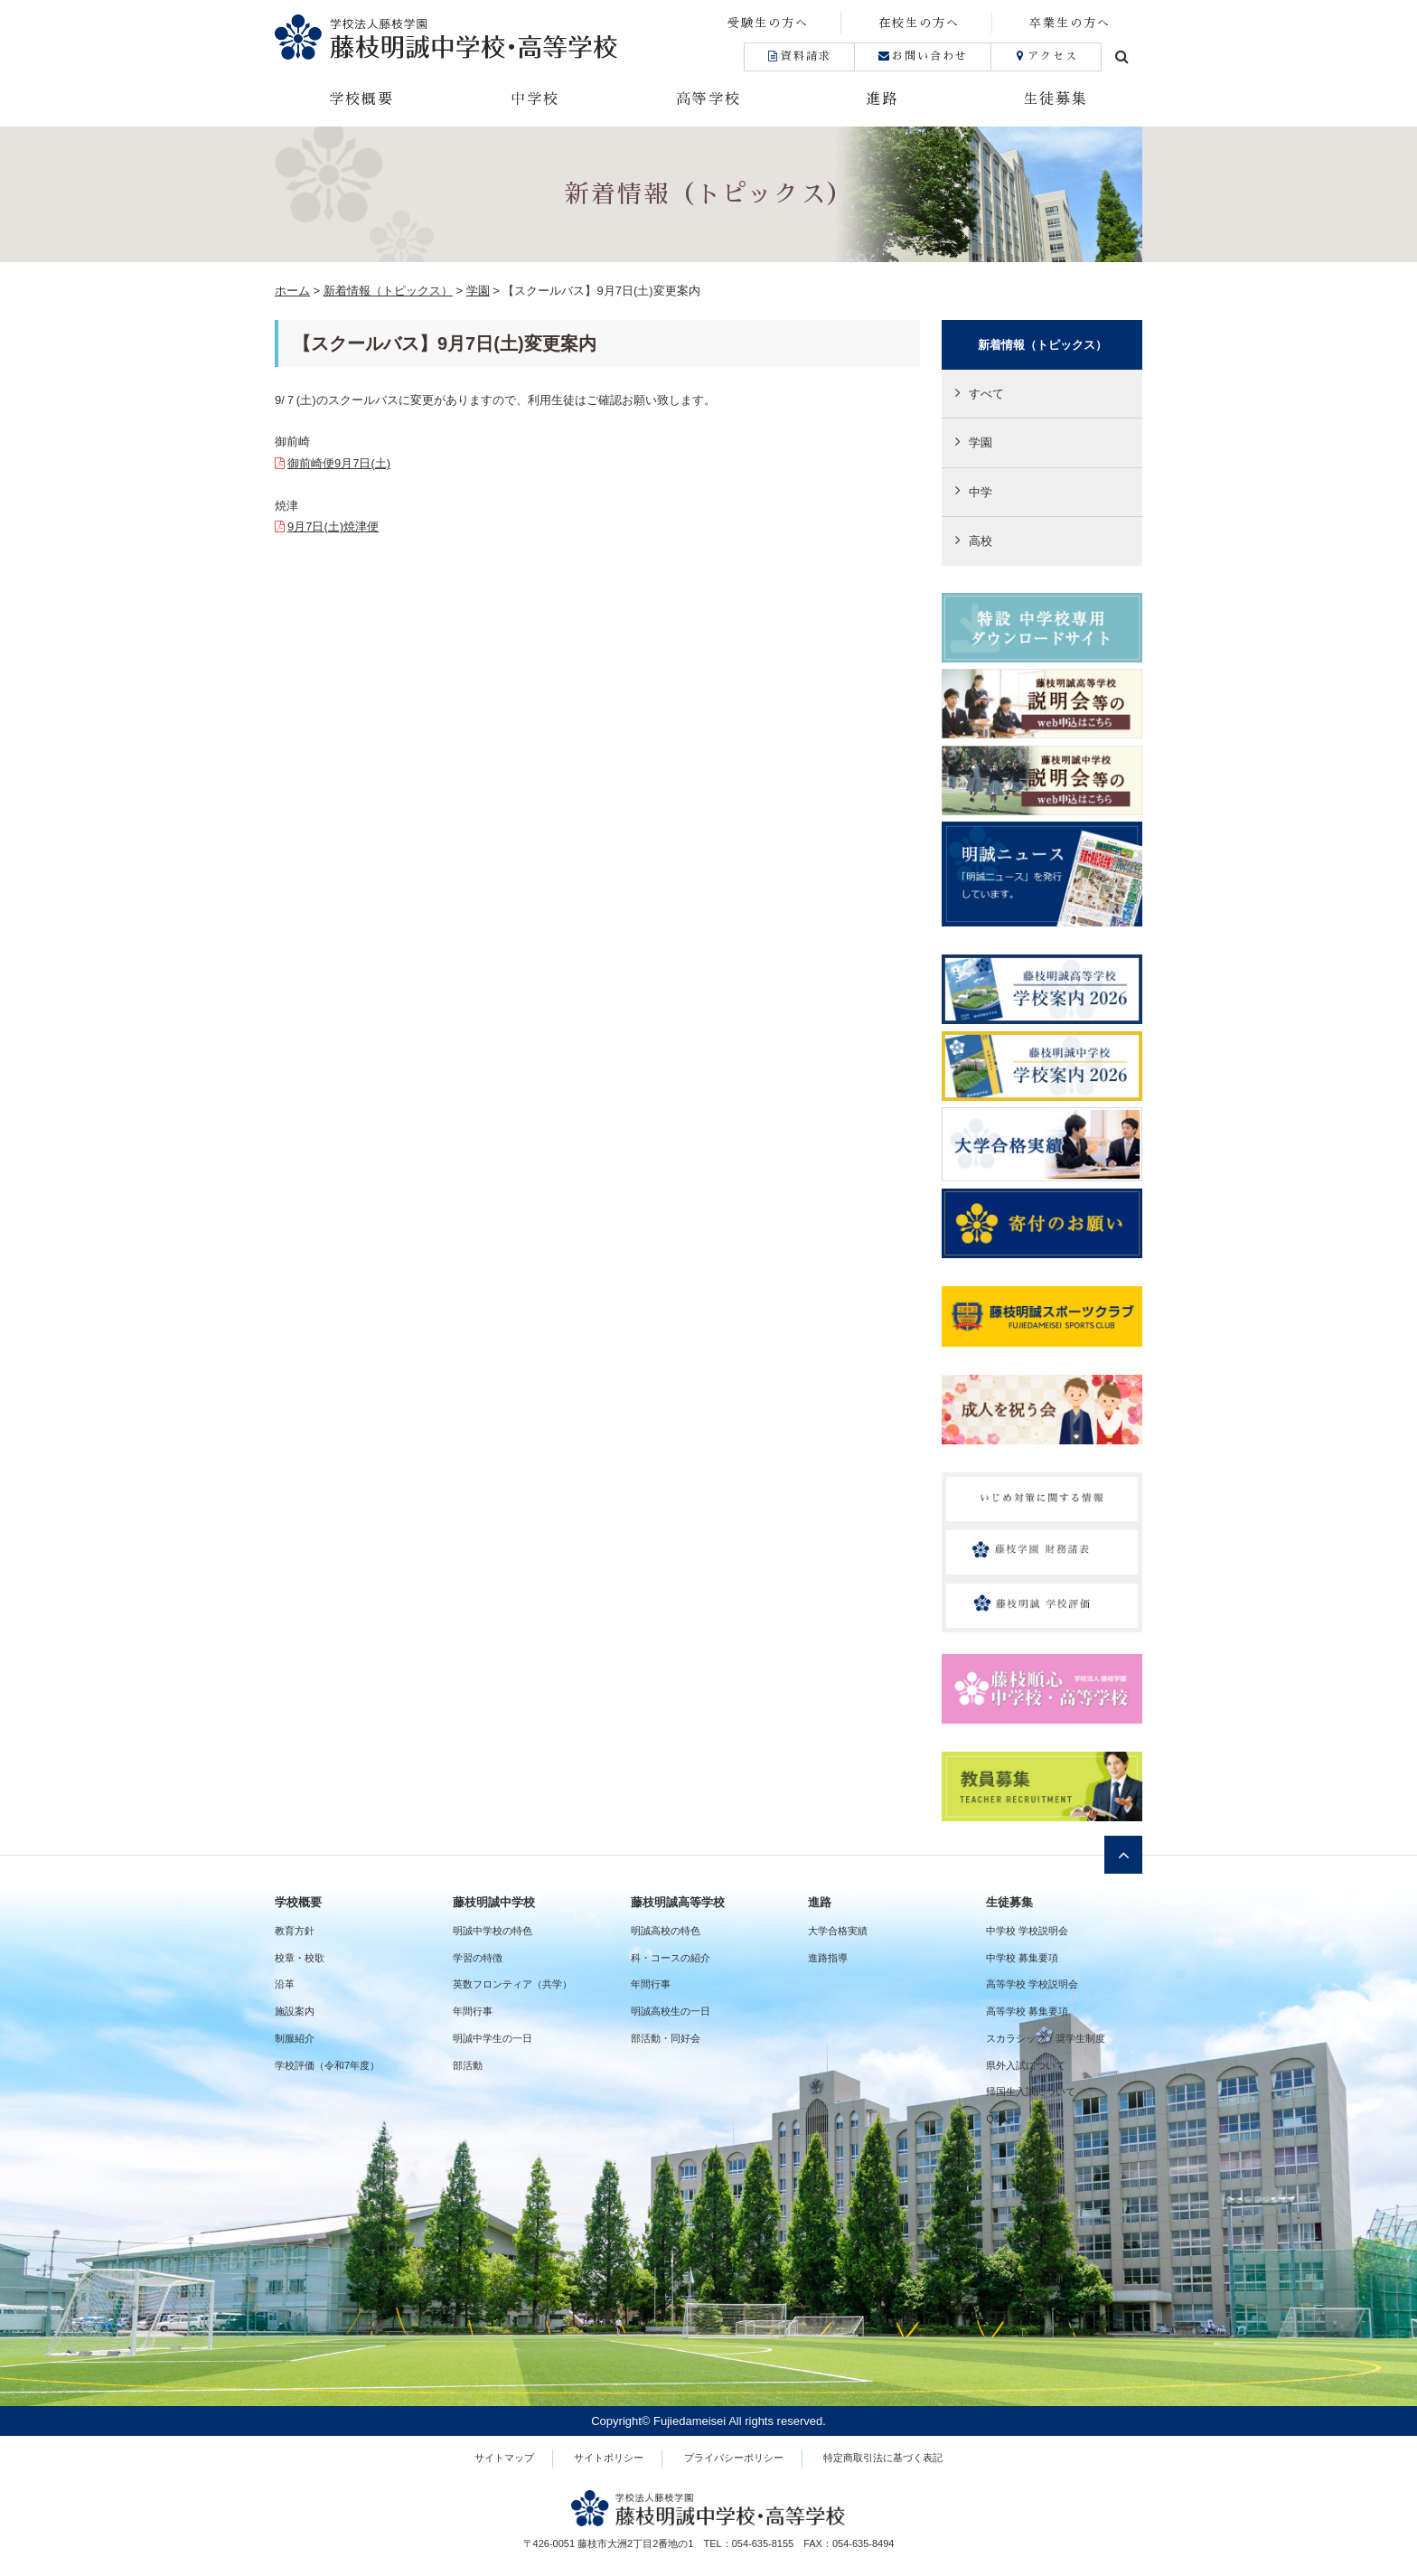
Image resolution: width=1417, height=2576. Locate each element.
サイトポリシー (608, 2457)
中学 (980, 492)
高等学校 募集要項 (1027, 2011)
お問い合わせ (922, 56)
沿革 (285, 1984)
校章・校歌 (299, 1957)
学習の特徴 (477, 1957)
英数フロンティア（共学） (512, 1984)
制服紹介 (294, 2038)
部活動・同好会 (665, 2038)
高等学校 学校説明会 (1032, 1984)
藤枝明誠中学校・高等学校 (491, 36)
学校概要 (361, 99)
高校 (980, 541)
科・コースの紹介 (670, 1957)
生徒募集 (1055, 99)
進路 (882, 99)
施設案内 (294, 2011)
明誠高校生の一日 (670, 2011)
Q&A (996, 2118)
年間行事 (473, 2011)
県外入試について (1025, 2065)
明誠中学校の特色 (492, 1930)
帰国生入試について (1030, 2091)
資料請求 (799, 56)
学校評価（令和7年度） (327, 2065)
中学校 (535, 99)
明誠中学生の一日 (492, 2038)
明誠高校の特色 (665, 1930)
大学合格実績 (838, 1930)
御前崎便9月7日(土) (338, 463)
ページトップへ (1123, 1855)
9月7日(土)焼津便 (333, 526)
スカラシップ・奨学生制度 (1045, 2038)
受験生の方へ (768, 23)
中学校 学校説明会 (1027, 1930)
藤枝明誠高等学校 (678, 1902)
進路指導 (828, 1957)
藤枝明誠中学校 (494, 1902)
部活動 (468, 2065)
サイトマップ (504, 2457)
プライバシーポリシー (734, 2457)
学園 (980, 442)
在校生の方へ (919, 23)
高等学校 (708, 99)
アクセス (1046, 56)
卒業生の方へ (1070, 23)
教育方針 (294, 1930)
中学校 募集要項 (1022, 1957)
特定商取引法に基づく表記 (883, 2457)
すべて (986, 393)
